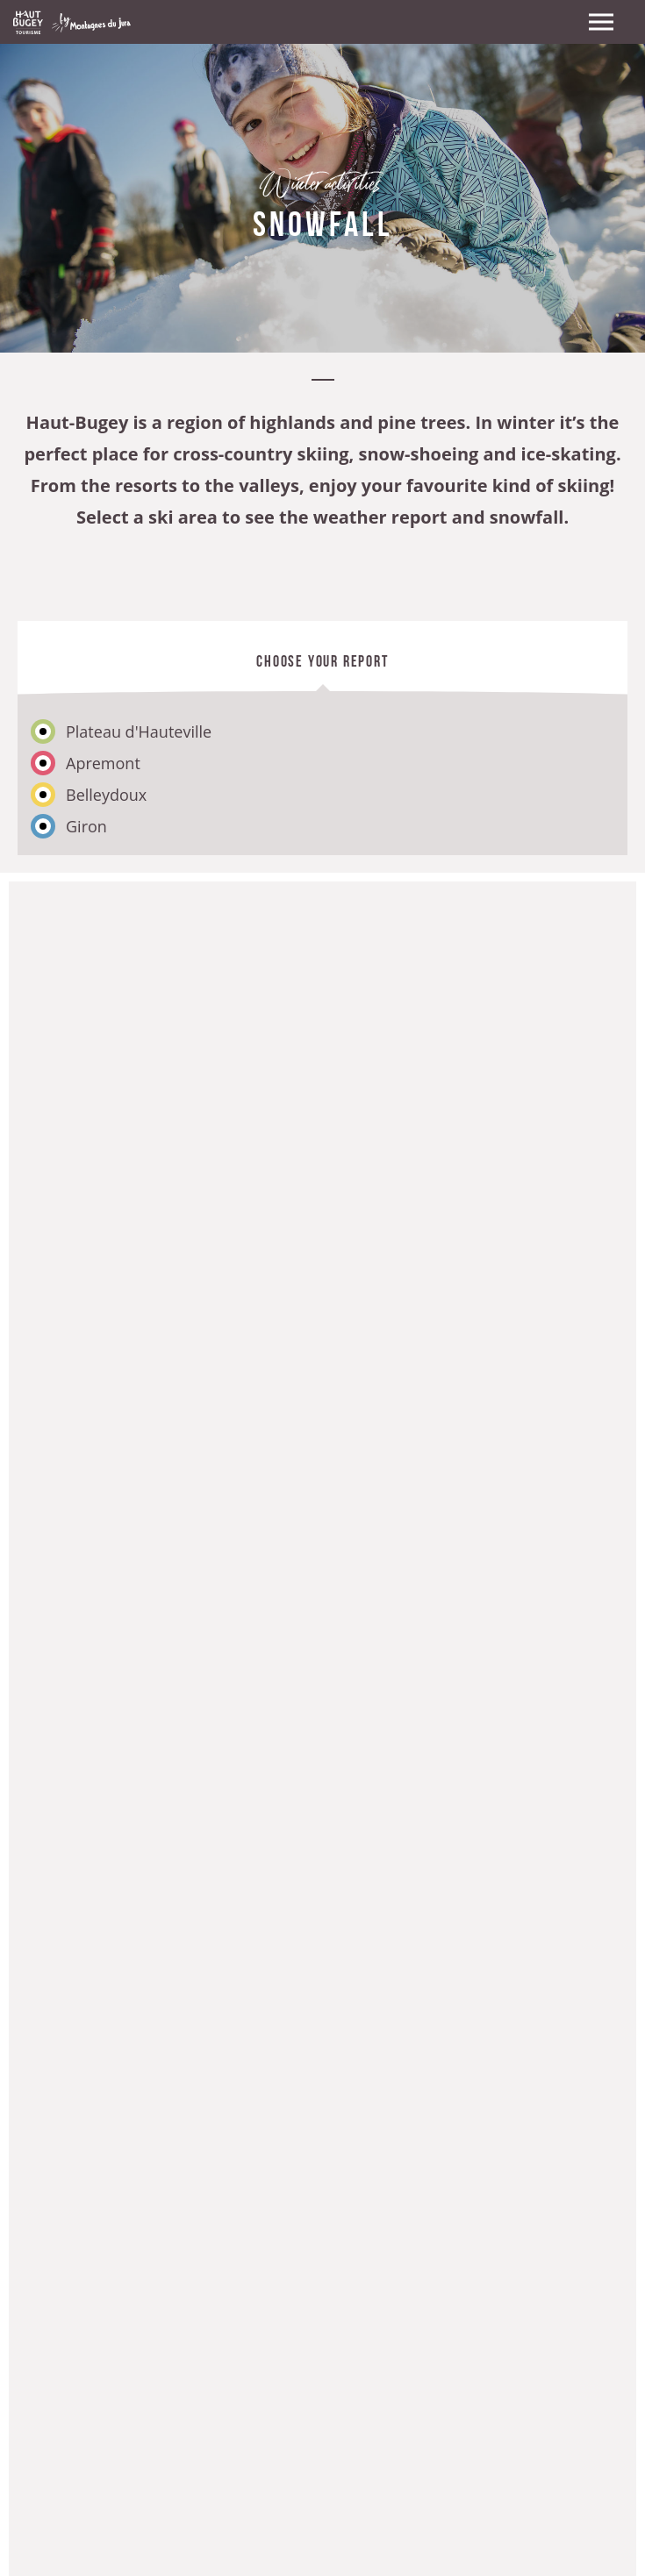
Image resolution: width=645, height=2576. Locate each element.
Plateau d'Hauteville (138, 731)
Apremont (103, 763)
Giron (86, 826)
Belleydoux (106, 794)
